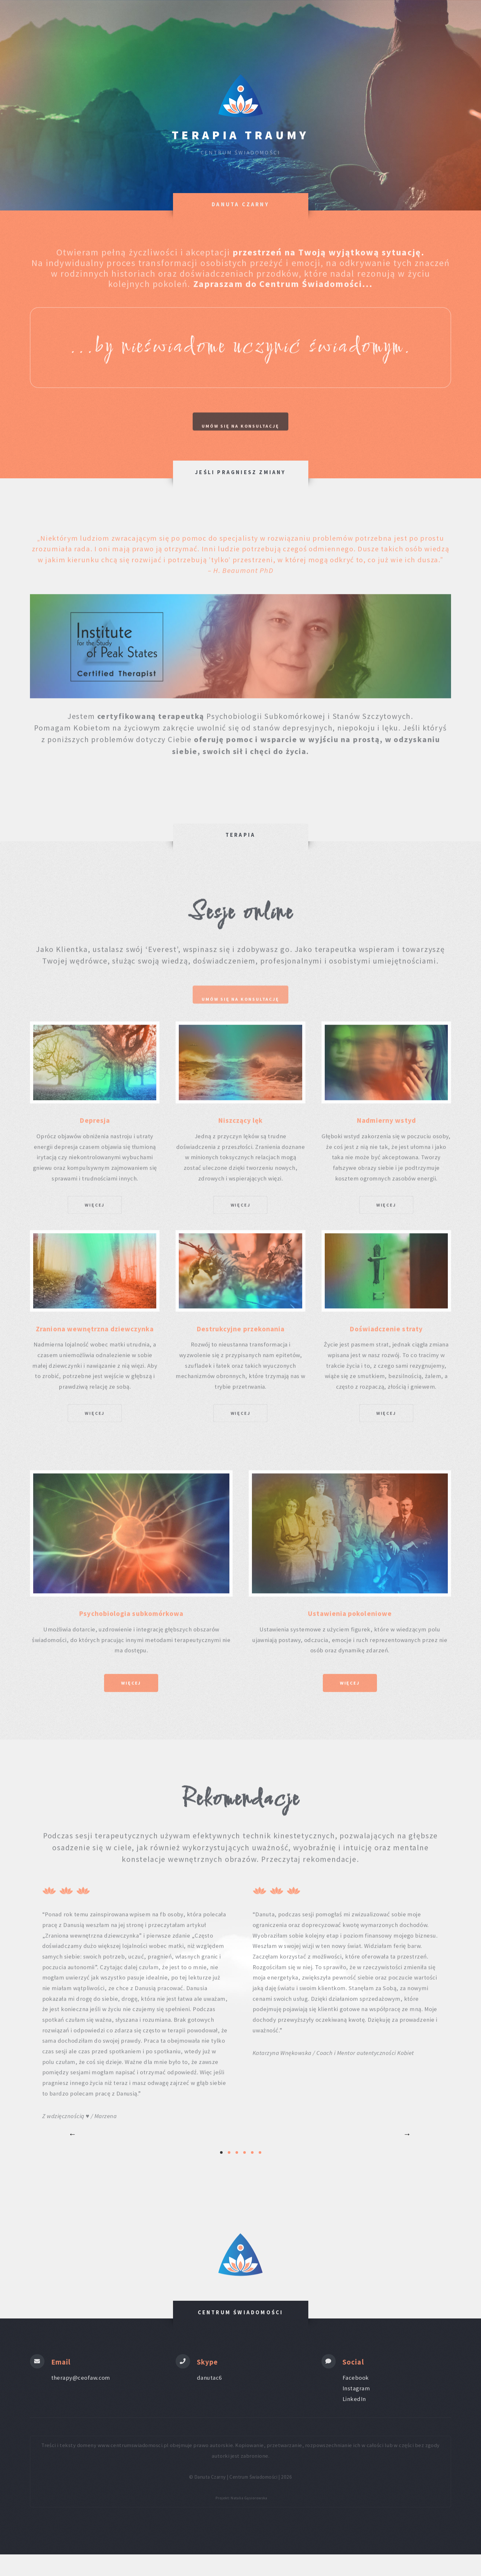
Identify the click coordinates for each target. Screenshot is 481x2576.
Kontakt (366, 25)
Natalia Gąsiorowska (249, 2519)
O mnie (327, 25)
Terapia (290, 25)
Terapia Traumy (240, 134)
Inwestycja (182, 25)
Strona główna (125, 25)
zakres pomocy (239, 25)
